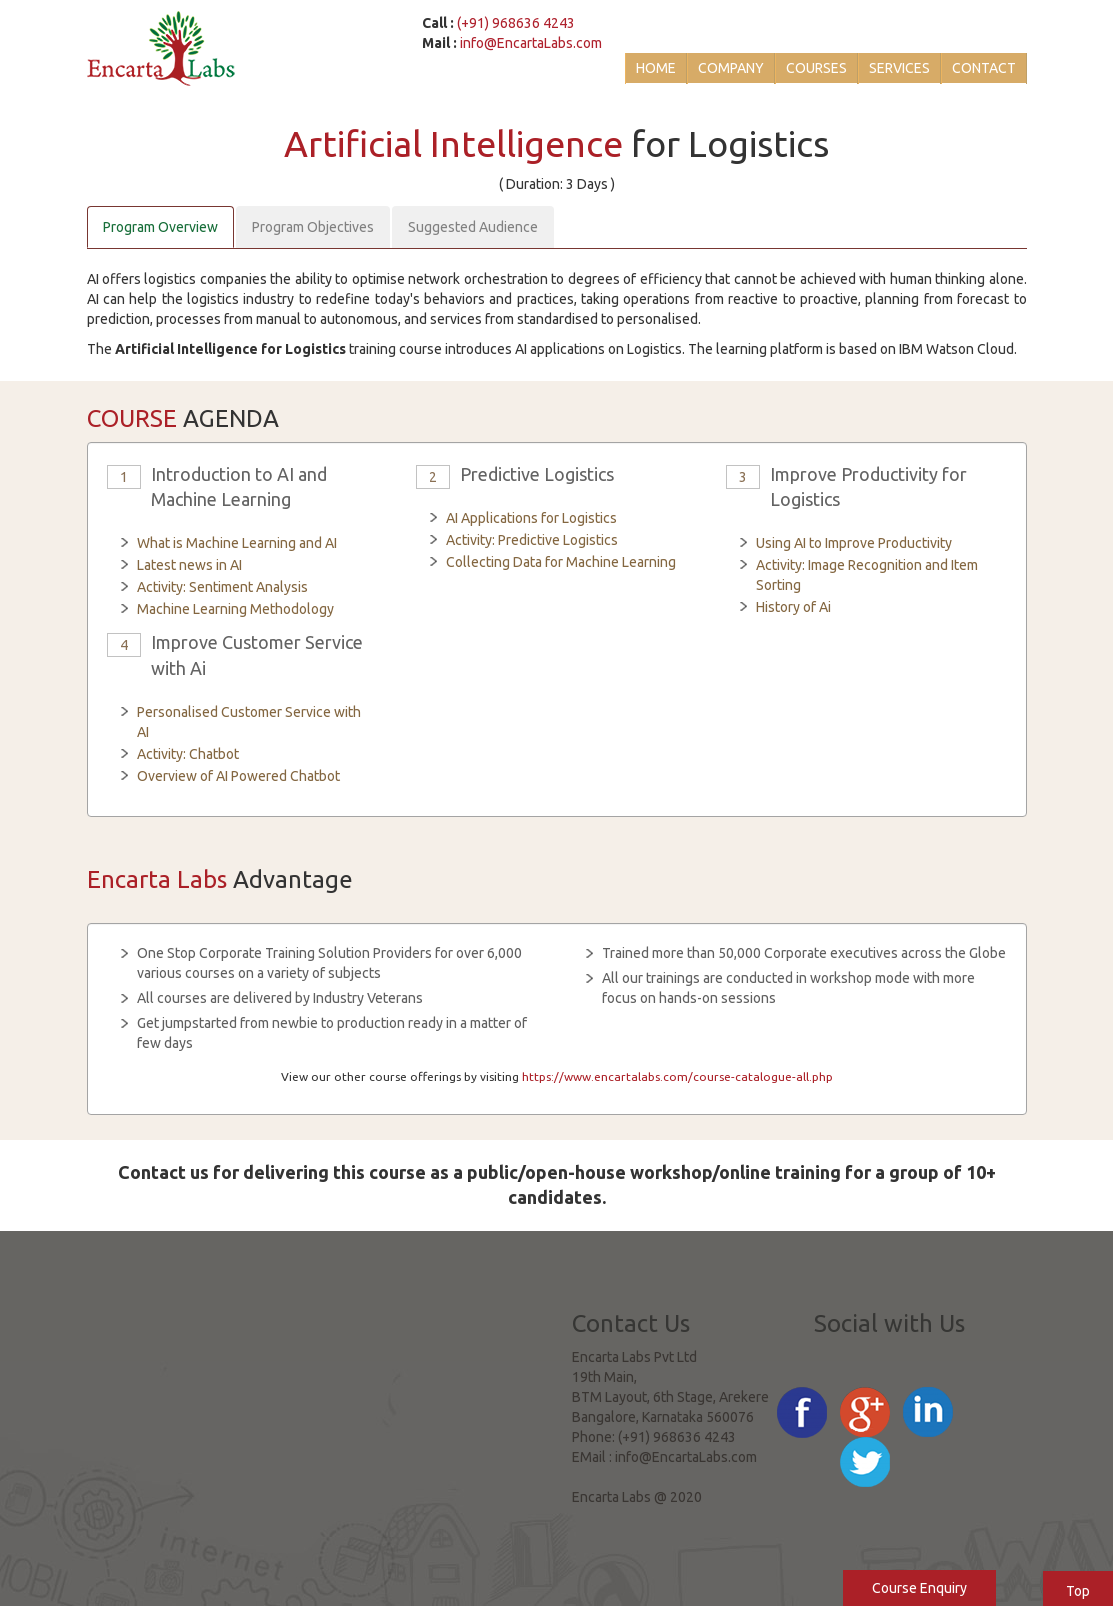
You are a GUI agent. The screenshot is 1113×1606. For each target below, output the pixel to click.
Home (656, 68)
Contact (984, 68)
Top (1078, 1591)
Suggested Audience (473, 227)
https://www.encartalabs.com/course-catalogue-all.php (677, 1076)
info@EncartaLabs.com (531, 43)
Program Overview (160, 227)
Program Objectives (313, 227)
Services (899, 68)
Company (731, 68)
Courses (816, 68)
